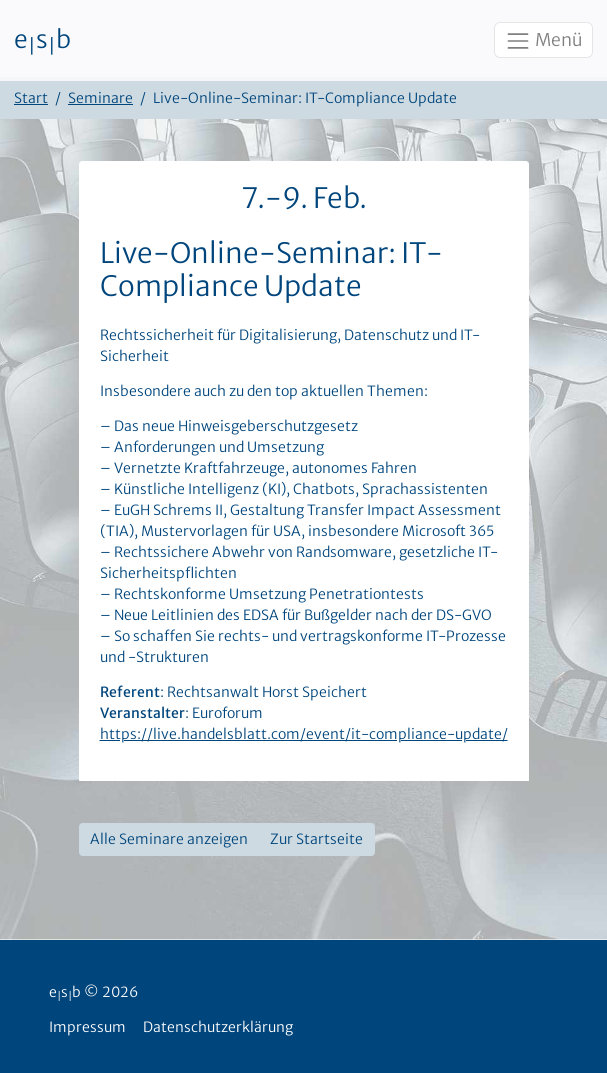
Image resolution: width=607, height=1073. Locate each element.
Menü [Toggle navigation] (543, 41)
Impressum (87, 1027)
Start (31, 98)
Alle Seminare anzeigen (169, 839)
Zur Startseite (316, 839)
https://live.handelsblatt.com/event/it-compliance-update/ (304, 734)
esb (42, 41)
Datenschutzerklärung (218, 1027)
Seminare (100, 98)
